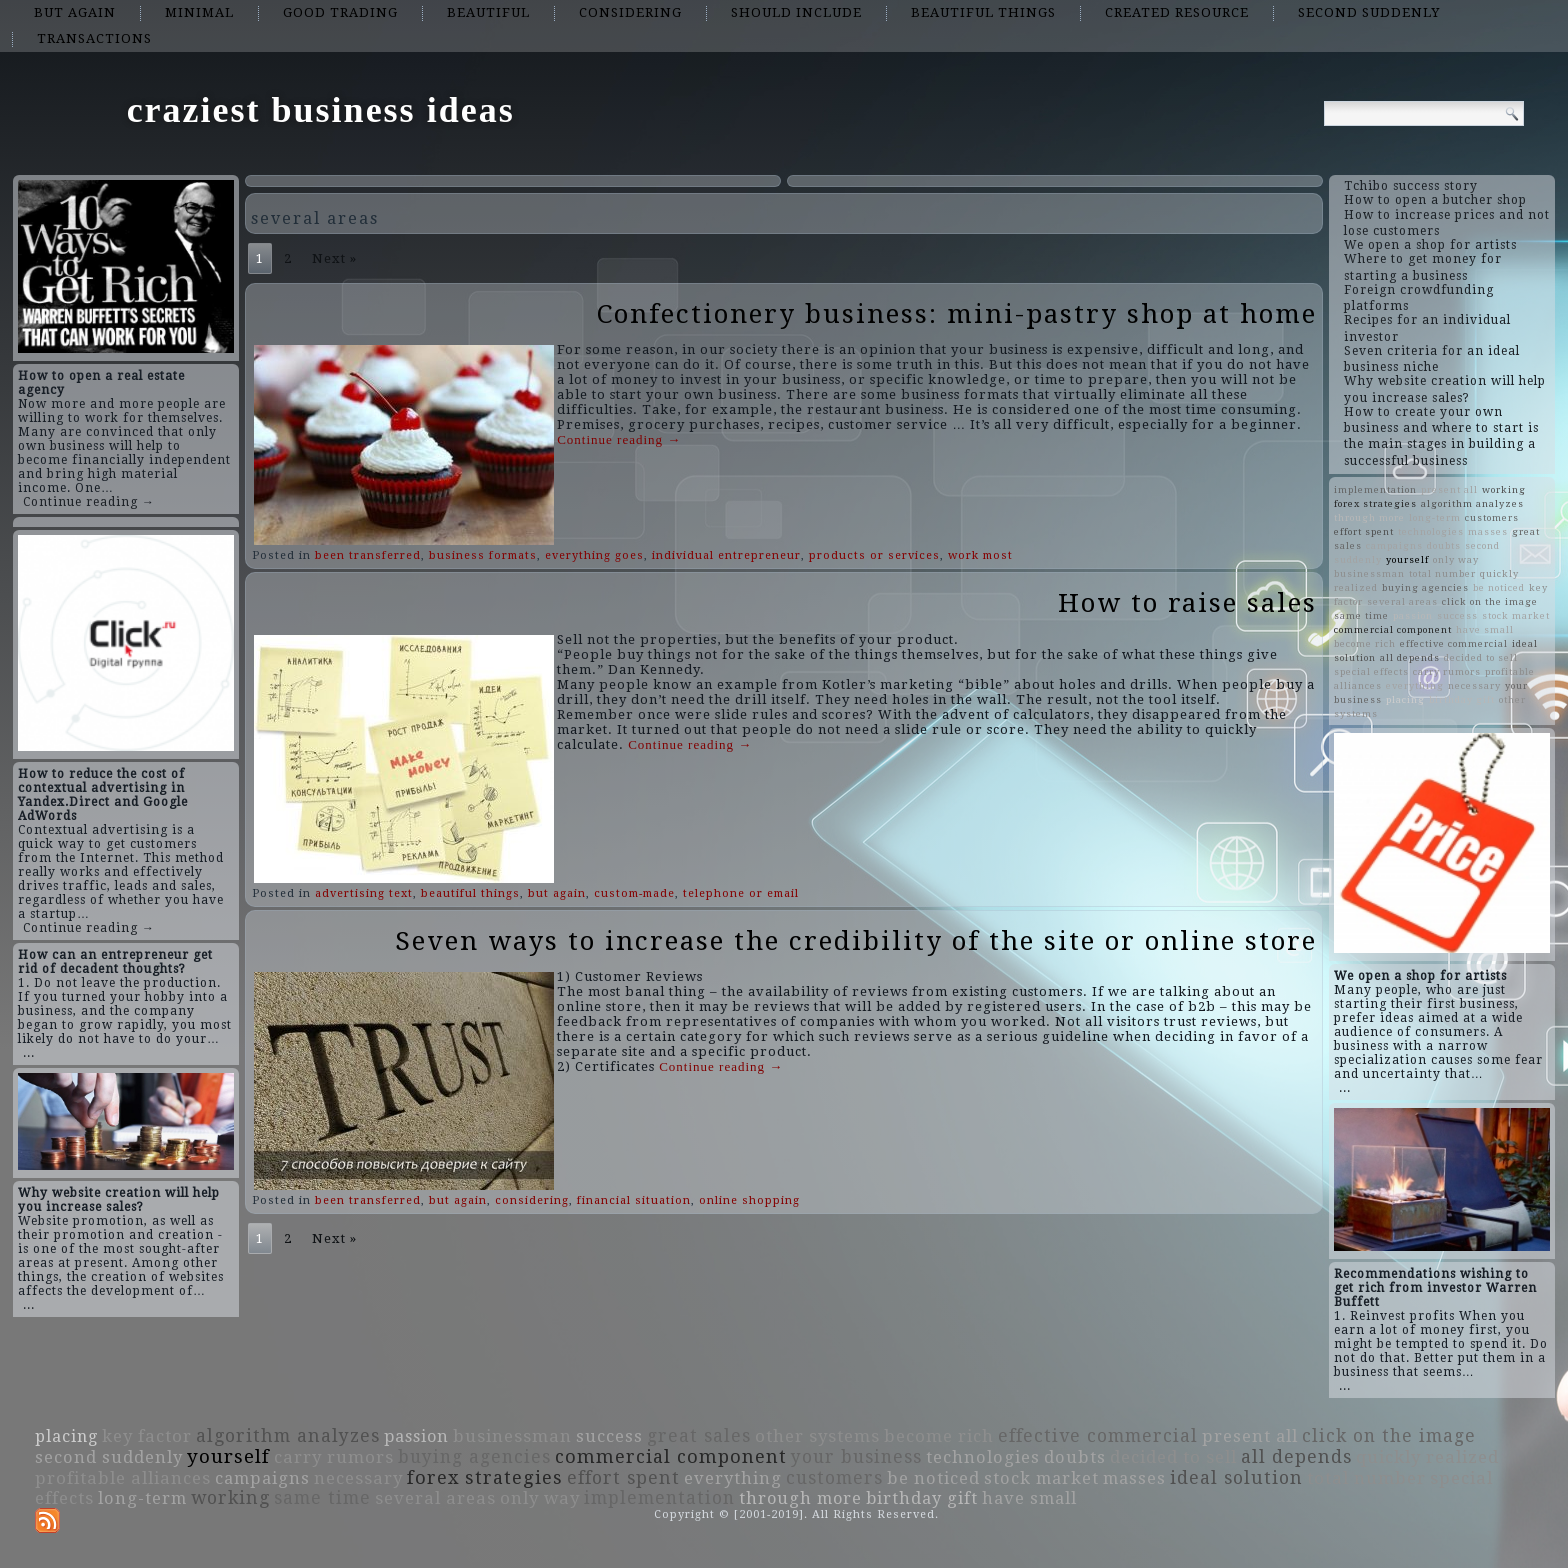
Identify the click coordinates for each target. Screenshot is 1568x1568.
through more (1369, 517)
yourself (1407, 559)
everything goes (594, 555)
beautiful (488, 12)
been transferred (368, 555)
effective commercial (1454, 643)
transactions (94, 38)
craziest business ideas (321, 110)
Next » (334, 258)
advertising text (364, 893)
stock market (1516, 615)
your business (856, 1457)
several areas (1402, 601)
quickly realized (1427, 1457)
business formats (483, 555)
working (1504, 489)
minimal (199, 12)
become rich (1365, 643)
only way (1456, 559)
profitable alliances (123, 1478)
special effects (1371, 671)
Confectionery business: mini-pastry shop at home (957, 314)
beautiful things (983, 12)
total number (1442, 573)
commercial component (1393, 629)
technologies (1431, 531)
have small (1485, 629)
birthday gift (1462, 699)
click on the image (1490, 601)
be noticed (1499, 587)
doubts (1444, 545)
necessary (1474, 685)
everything (1415, 685)
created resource (1177, 12)
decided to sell (1481, 657)
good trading (340, 12)
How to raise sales (1187, 603)
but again (75, 12)
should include (796, 12)
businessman (1369, 573)
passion (1413, 615)
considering (630, 12)
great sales (699, 1436)
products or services (874, 555)
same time (1361, 615)
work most (980, 555)
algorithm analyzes (1472, 503)
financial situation (634, 1200)
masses (1488, 531)
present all (1449, 489)
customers (1492, 517)
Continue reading (619, 439)
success (1457, 615)
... (29, 1053)
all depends (1410, 657)
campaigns (1394, 545)
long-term (1435, 517)
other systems (817, 1436)
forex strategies (1375, 503)
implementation (1375, 489)
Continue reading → (89, 502)
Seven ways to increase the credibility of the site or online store (856, 941)
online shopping (749, 1200)
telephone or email (741, 893)
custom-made (634, 893)
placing (1405, 699)
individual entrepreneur (726, 555)
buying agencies (1425, 587)
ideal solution (1236, 1478)
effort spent (1364, 531)
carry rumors (1447, 671)
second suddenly (1369, 12)
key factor (147, 1436)
